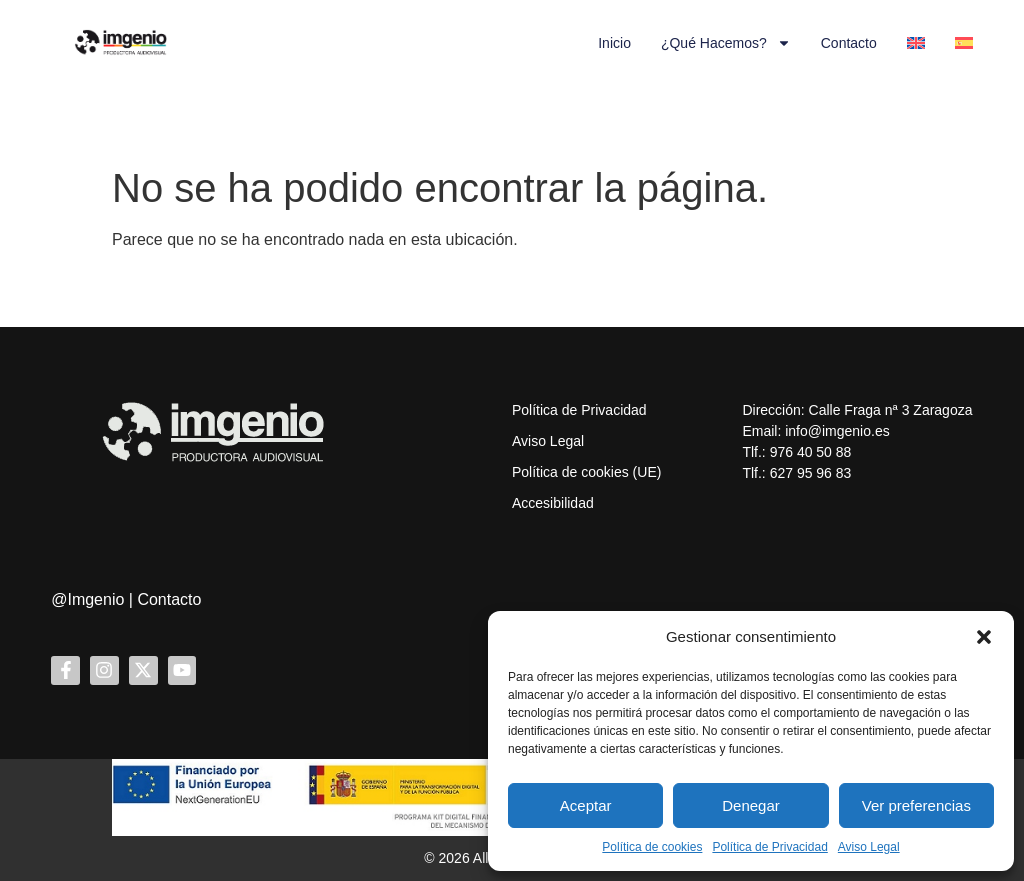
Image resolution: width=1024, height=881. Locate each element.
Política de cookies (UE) (586, 472)
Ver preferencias (916, 805)
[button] (984, 637)
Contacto (849, 43)
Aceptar (586, 805)
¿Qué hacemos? (726, 43)
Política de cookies (652, 847)
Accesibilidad (553, 503)
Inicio (614, 43)
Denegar (751, 805)
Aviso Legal (869, 847)
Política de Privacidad (769, 847)
